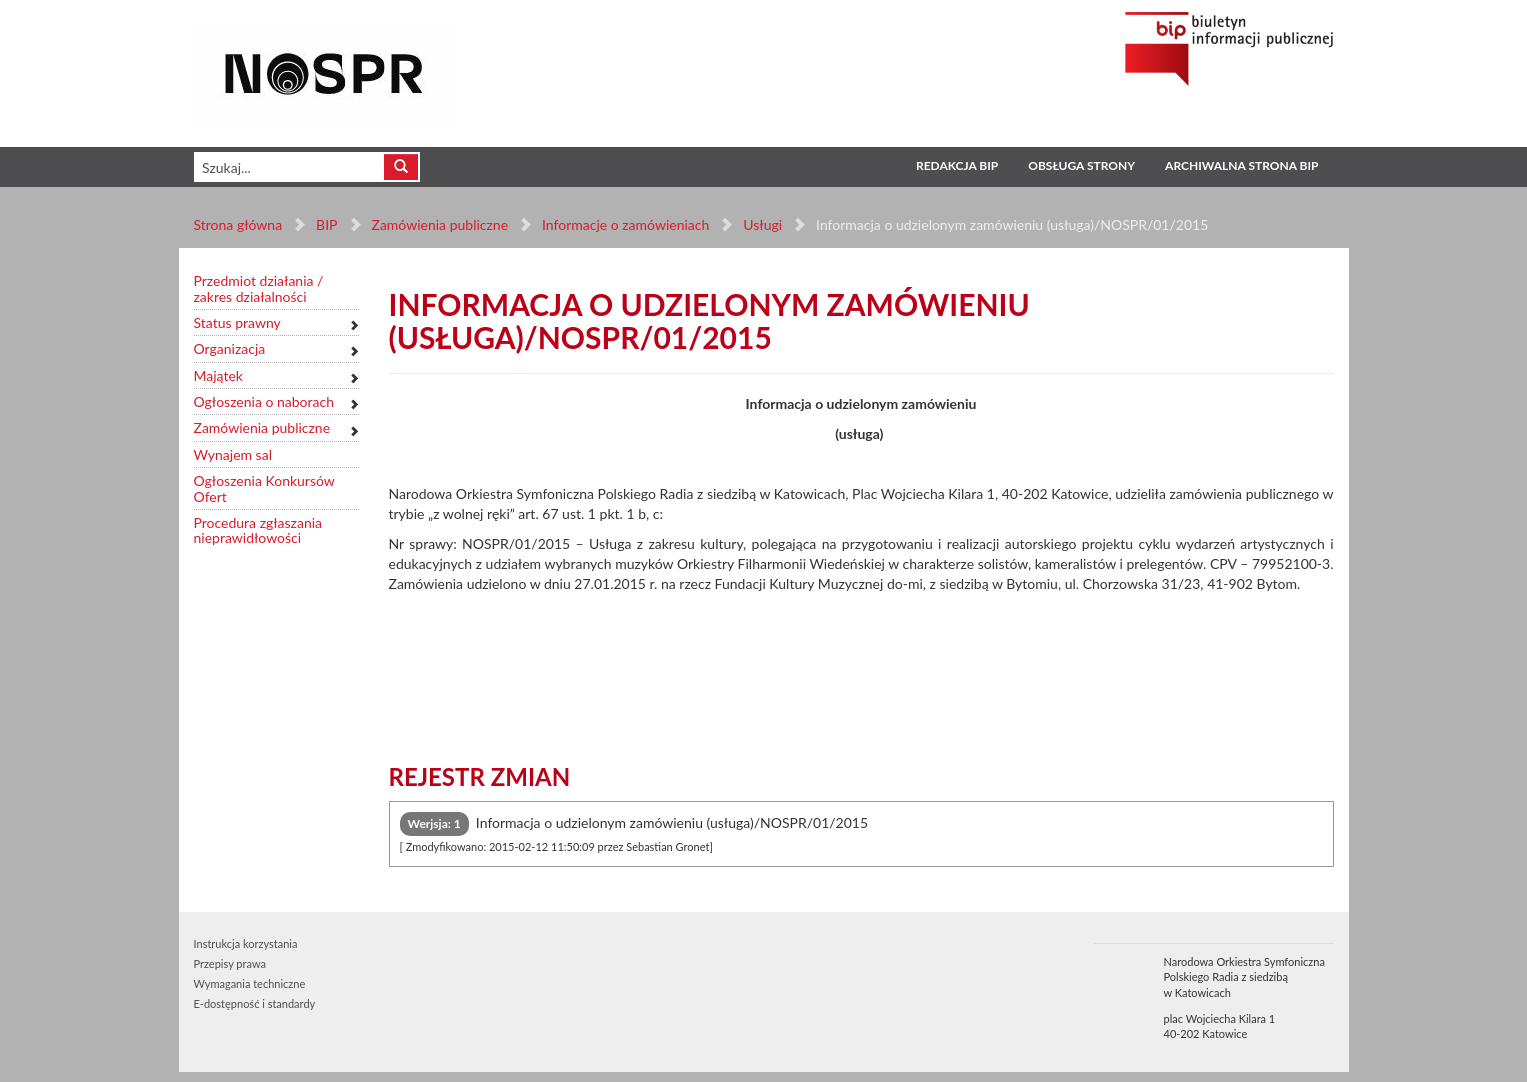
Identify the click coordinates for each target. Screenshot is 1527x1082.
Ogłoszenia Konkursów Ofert (264, 488)
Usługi (762, 224)
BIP (326, 224)
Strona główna (238, 224)
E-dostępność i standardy (255, 1003)
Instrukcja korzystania (246, 943)
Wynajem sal (233, 454)
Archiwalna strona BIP (1241, 165)
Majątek (218, 375)
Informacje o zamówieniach (625, 224)
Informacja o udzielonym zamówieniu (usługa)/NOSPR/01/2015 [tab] (634, 832)
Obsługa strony (1081, 165)
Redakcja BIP (957, 165)
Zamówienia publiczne (439, 224)
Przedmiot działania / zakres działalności (259, 288)
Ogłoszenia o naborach (264, 401)
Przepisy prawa (230, 963)
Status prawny (237, 322)
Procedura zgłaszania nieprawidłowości (258, 530)
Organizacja (230, 348)
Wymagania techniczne (250, 983)
